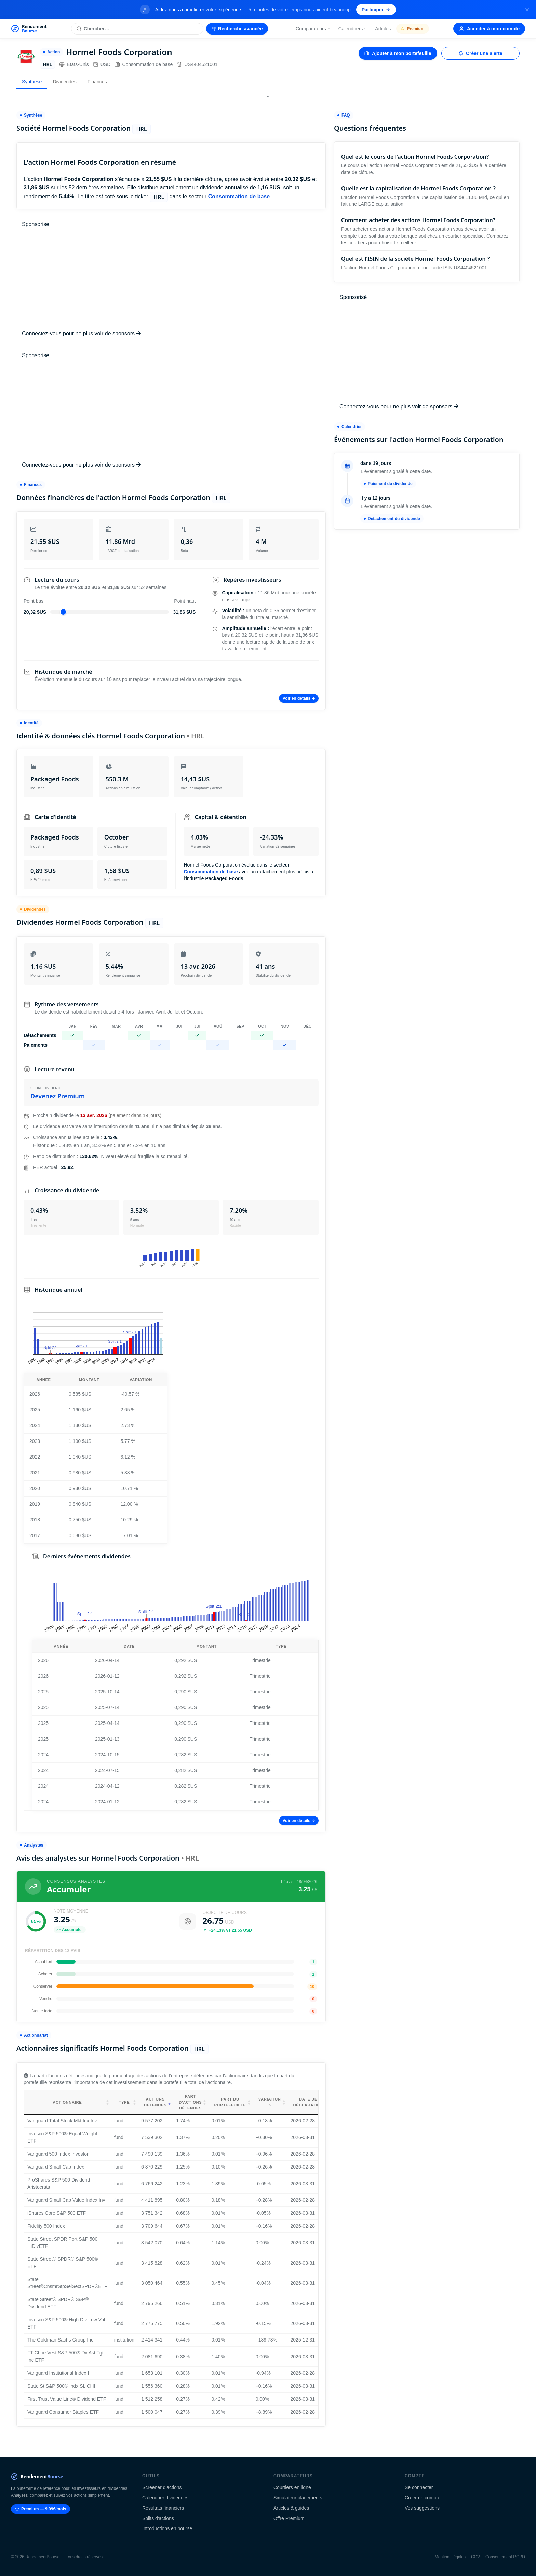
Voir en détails (299, 698)
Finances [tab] (97, 81)
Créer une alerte (480, 53)
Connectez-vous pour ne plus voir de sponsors (81, 333)
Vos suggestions (422, 2508)
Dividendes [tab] (64, 81)
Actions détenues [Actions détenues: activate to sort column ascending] (155, 2102)
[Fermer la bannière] (527, 9)
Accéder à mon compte (489, 28)
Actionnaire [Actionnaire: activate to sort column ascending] (67, 2102)
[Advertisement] (171, 279)
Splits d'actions (158, 2518)
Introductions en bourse (167, 2528)
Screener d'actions (162, 2487)
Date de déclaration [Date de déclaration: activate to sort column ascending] (308, 2102)
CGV (475, 2556)
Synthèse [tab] (32, 81)
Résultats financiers (163, 2508)
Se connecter (419, 2487)
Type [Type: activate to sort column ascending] (124, 2102)
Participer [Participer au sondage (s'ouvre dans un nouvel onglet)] (376, 9)
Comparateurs (313, 28)
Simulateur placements (297, 2497)
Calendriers (353, 28)
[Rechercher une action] (137, 29)
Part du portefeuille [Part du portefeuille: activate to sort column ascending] (230, 2102)
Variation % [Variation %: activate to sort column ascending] (269, 2102)
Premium (412, 28)
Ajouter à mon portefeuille (397, 53)
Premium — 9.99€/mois (40, 2509)
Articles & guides (291, 2508)
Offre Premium (289, 2518)
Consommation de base (144, 64)
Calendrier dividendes (165, 2497)
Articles (383, 28)
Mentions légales (450, 2556)
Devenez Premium (57, 1096)
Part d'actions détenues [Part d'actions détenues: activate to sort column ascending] (190, 2102)
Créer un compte (422, 2497)
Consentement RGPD (505, 2556)
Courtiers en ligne (292, 2487)
